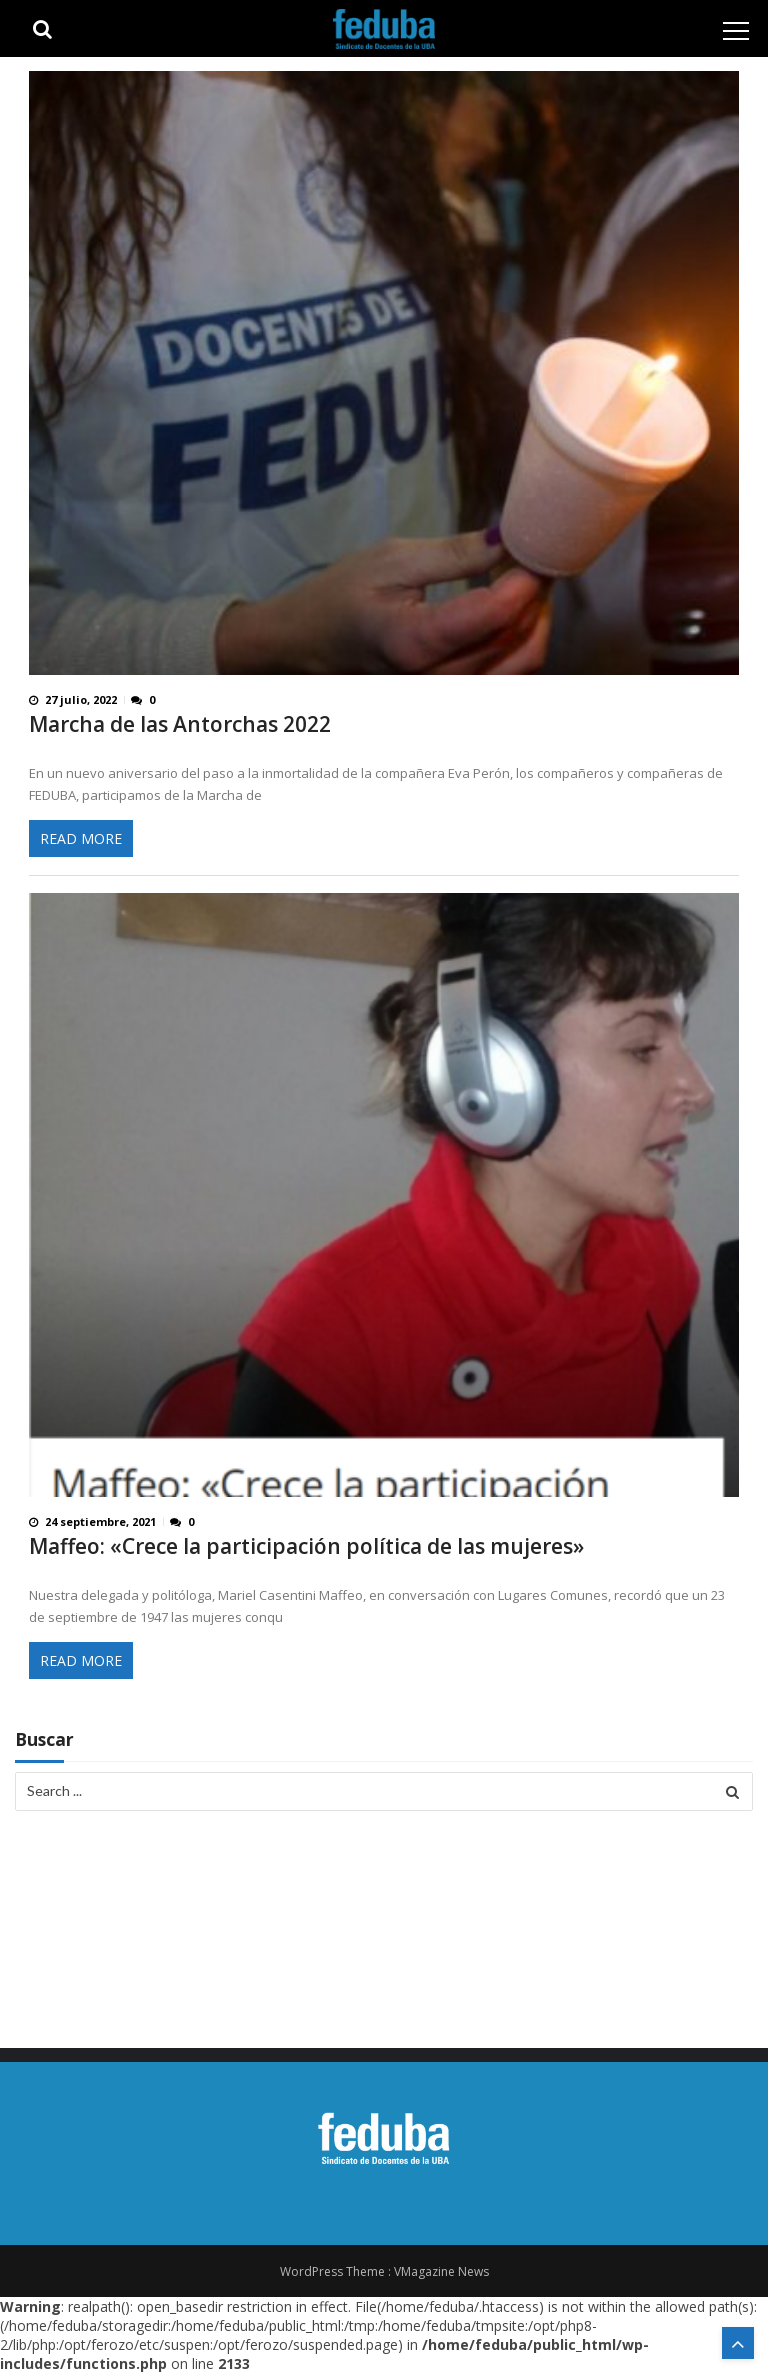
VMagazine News (441, 2271)
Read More (81, 838)
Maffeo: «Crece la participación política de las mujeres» (306, 1546)
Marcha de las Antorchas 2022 (180, 724)
